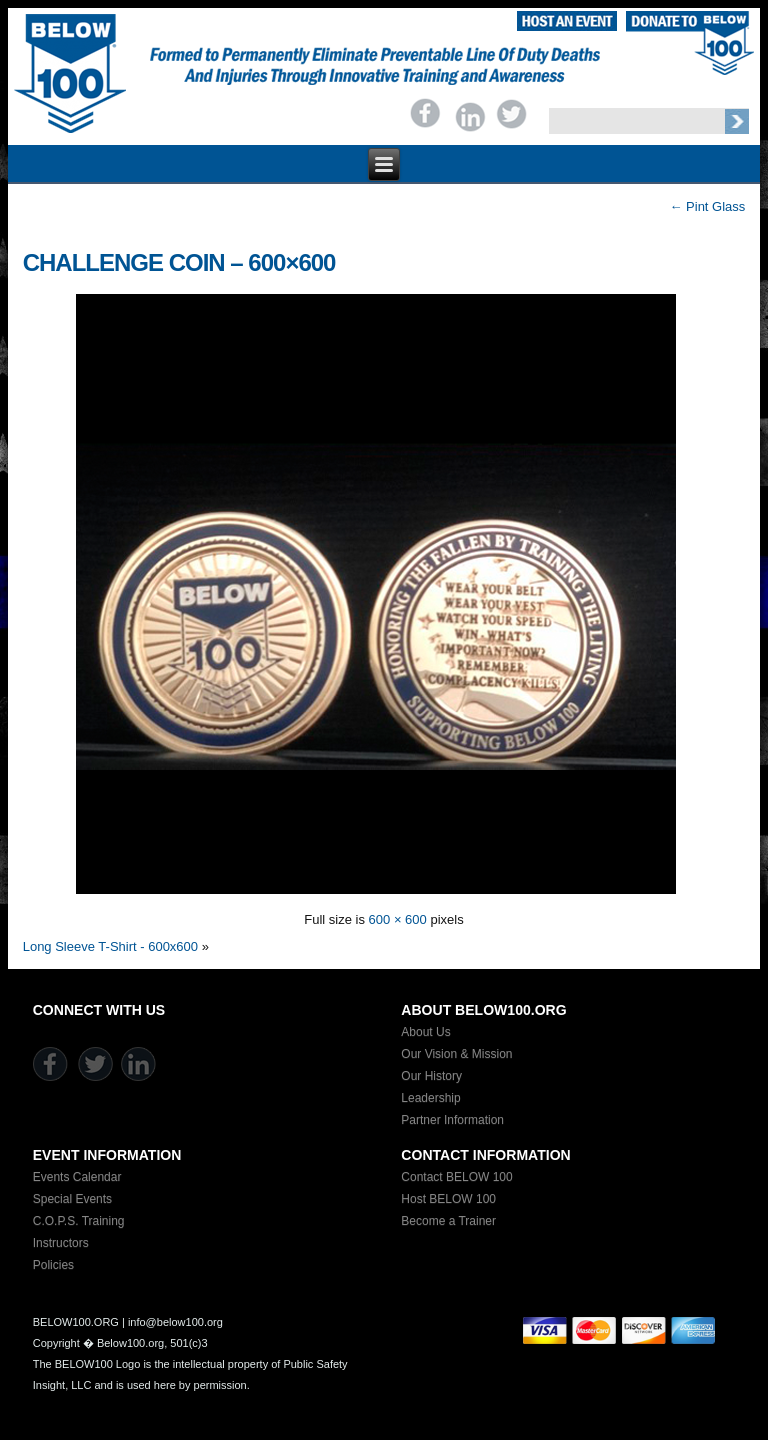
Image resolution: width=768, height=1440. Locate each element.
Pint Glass (707, 206)
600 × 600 (398, 919)
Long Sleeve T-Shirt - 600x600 (110, 946)
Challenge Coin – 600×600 (179, 262)
